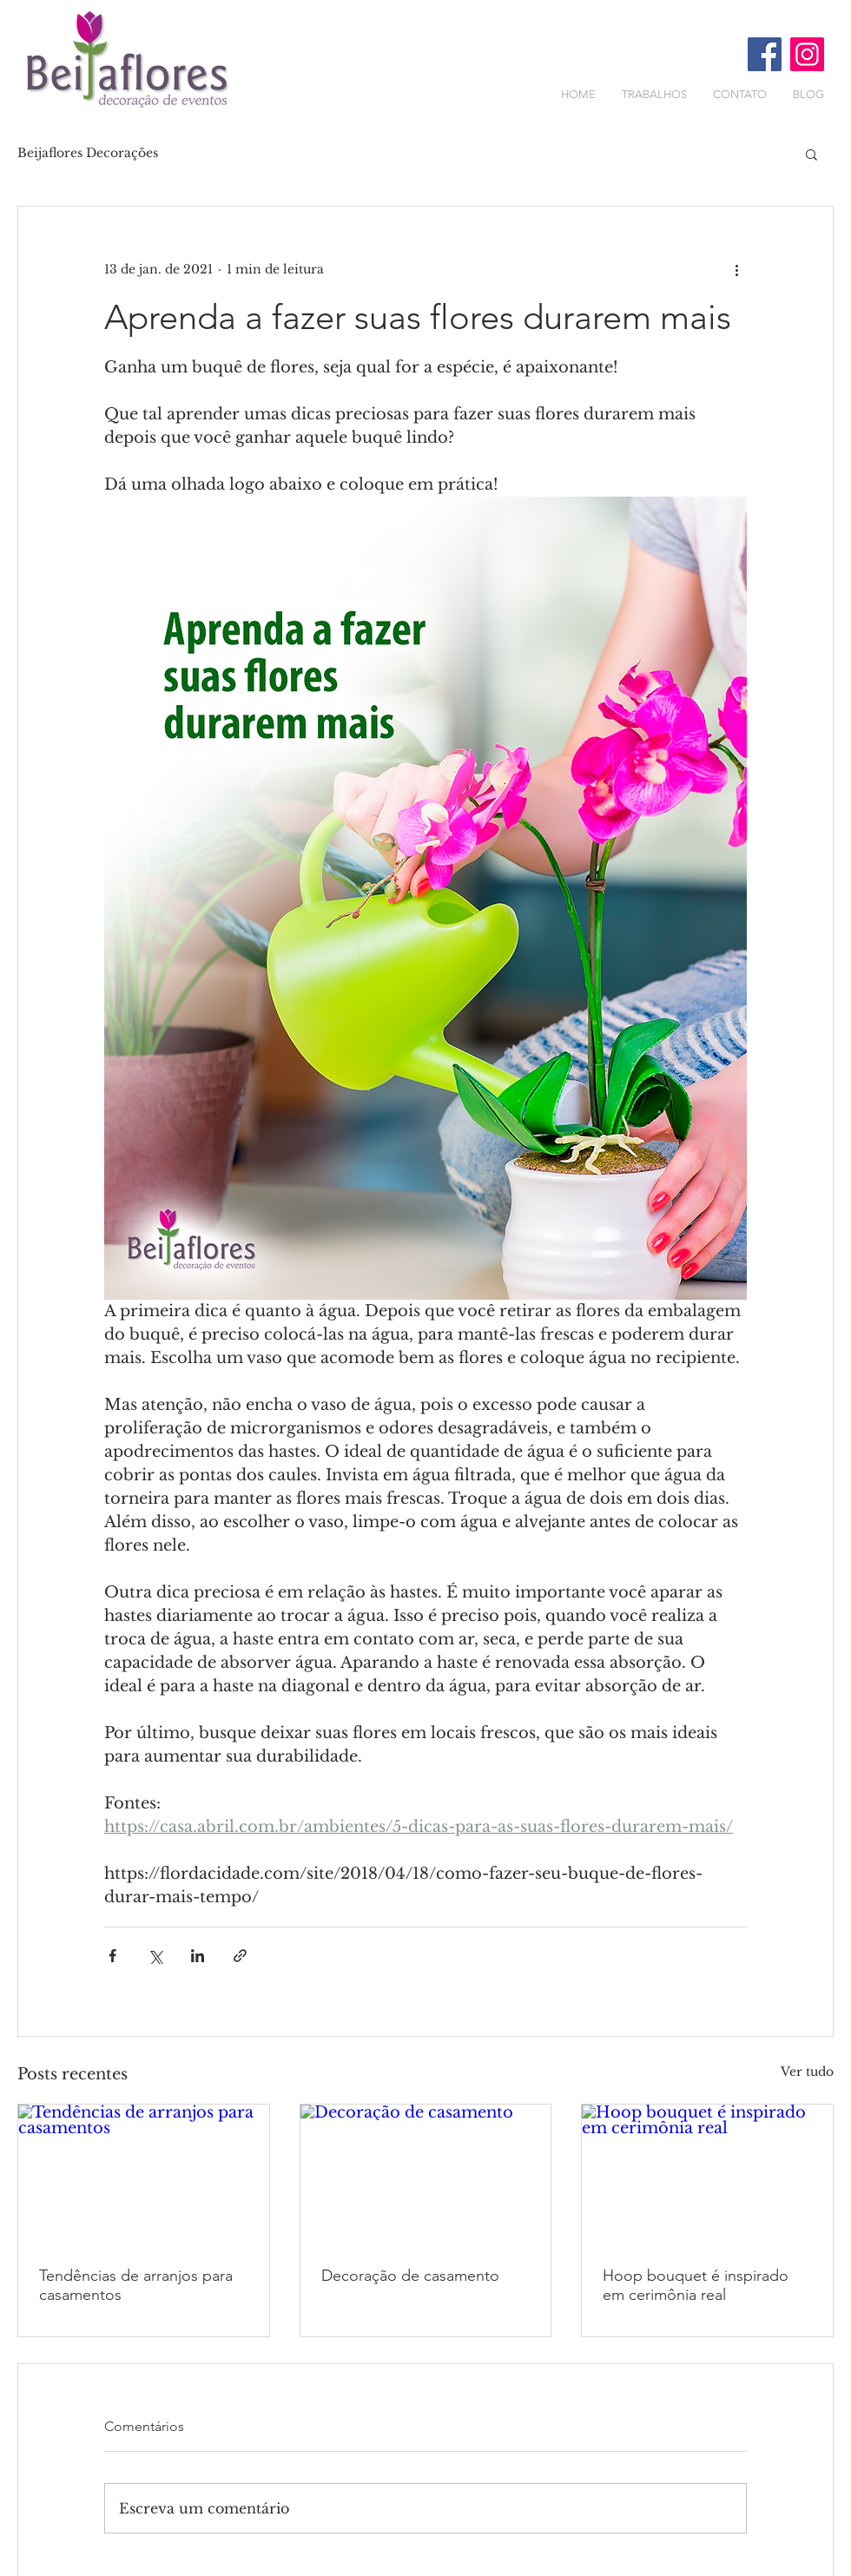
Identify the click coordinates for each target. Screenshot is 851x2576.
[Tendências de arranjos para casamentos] (143, 2175)
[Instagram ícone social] (807, 54)
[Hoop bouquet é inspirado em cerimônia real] (707, 2175)
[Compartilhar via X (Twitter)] (155, 1955)
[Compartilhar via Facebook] (112, 1955)
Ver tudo (807, 2071)
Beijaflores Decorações (87, 153)
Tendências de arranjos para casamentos (136, 2285)
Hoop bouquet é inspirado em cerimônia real (695, 2285)
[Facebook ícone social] (765, 54)
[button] (811, 154)
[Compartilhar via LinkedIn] (197, 1955)
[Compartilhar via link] (240, 1955)
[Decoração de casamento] (425, 2175)
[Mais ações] (736, 269)
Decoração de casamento (410, 2275)
